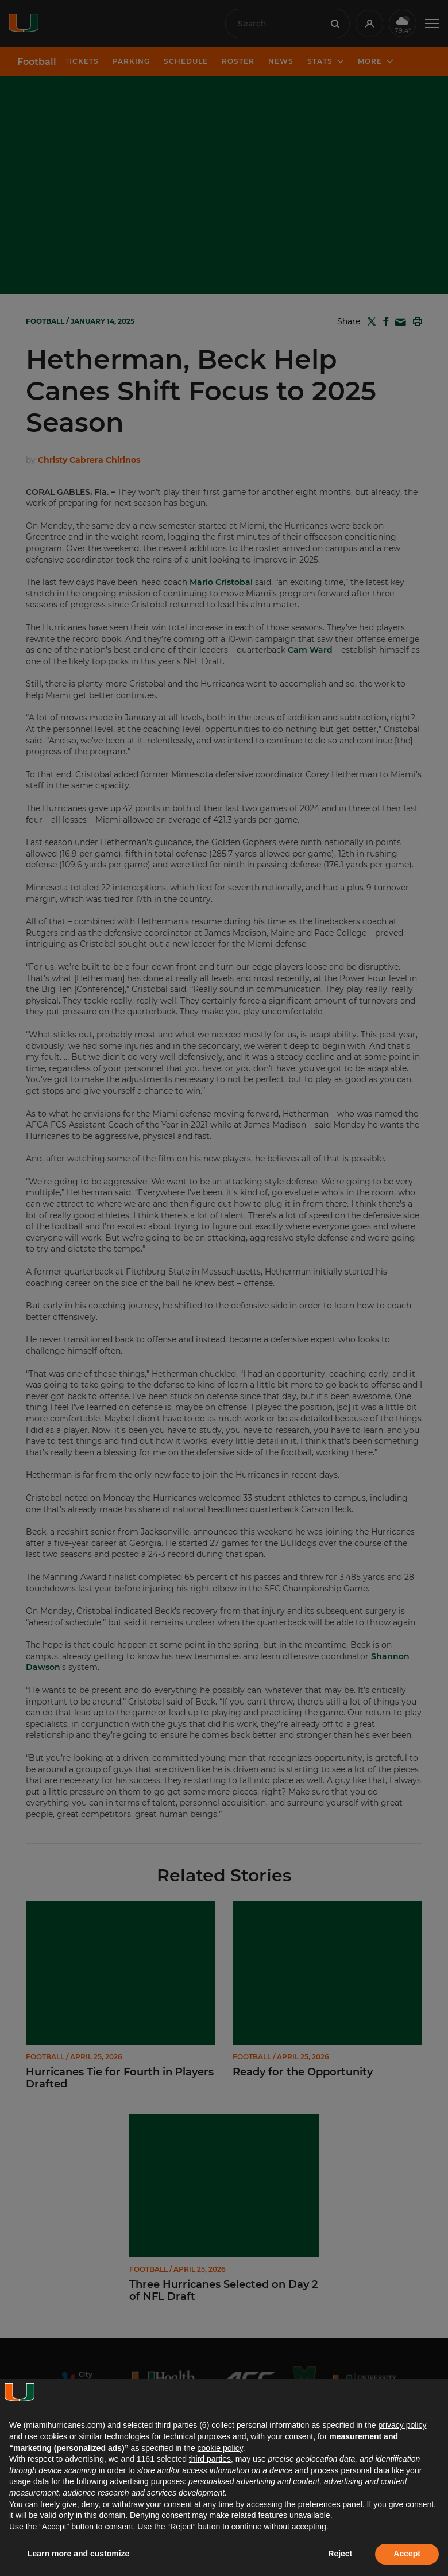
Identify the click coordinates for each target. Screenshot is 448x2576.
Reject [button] (340, 2553)
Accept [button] (406, 2553)
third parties (210, 2458)
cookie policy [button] (220, 2448)
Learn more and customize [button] (78, 2553)
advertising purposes (147, 2481)
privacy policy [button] (402, 2425)
